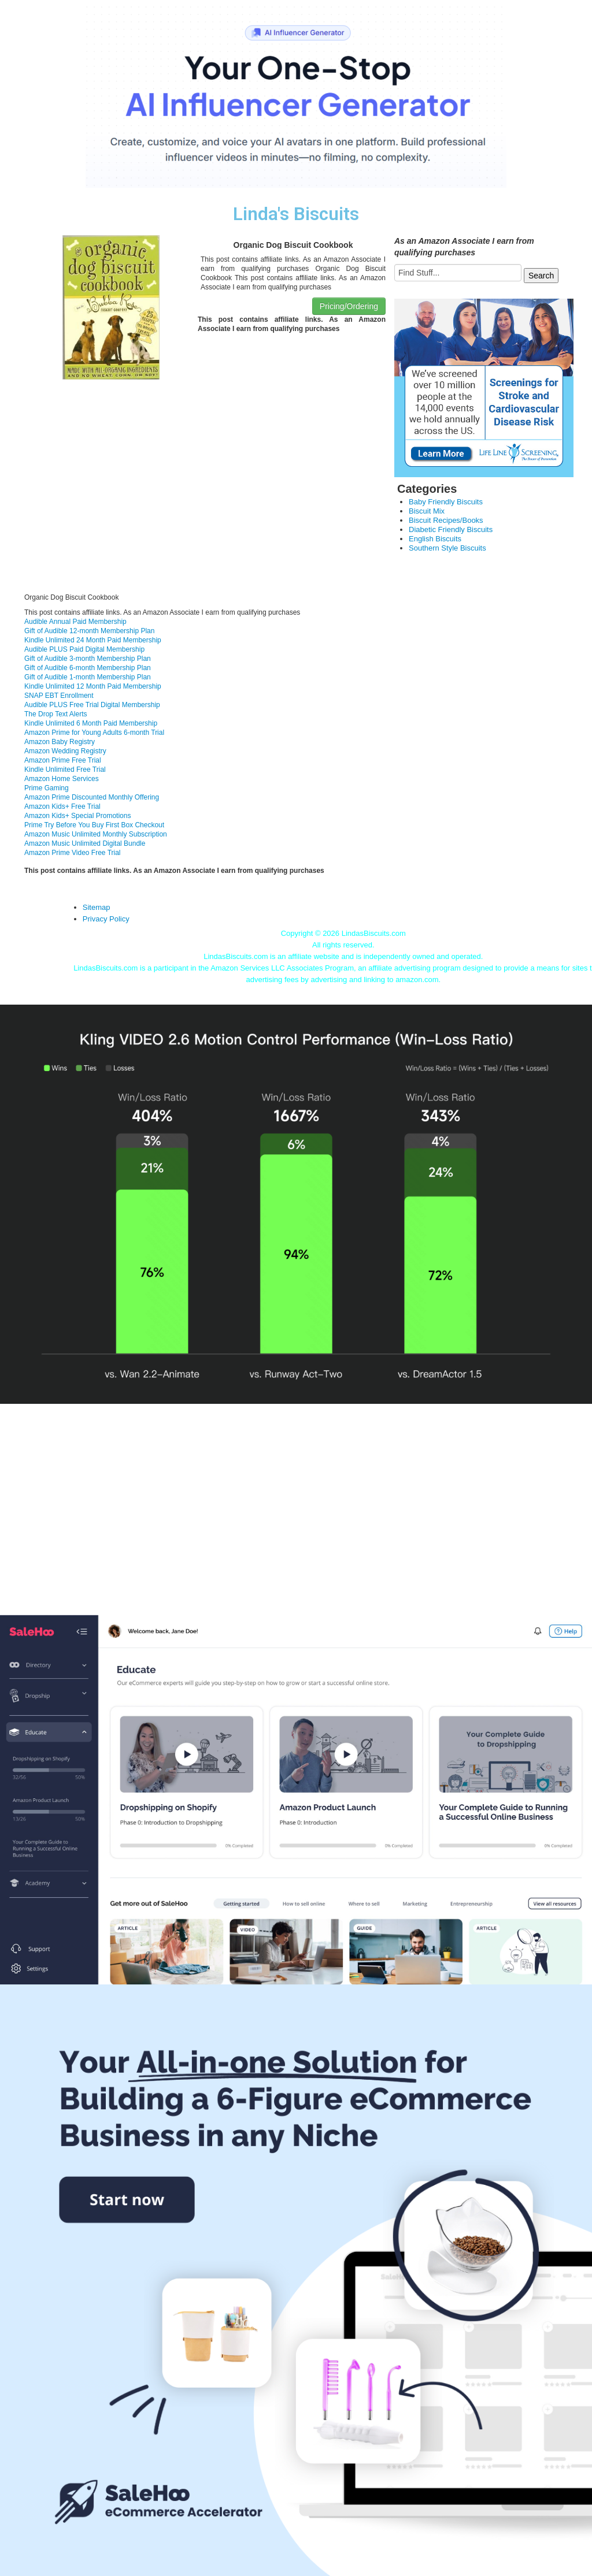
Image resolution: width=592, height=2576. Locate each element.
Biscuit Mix (427, 511)
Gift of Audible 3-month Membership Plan (87, 659)
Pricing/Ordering (349, 306)
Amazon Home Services (61, 779)
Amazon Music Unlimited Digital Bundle (84, 843)
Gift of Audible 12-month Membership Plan (89, 631)
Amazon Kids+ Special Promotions (77, 816)
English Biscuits (435, 538)
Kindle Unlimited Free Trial (65, 769)
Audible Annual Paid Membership (75, 622)
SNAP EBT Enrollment (59, 696)
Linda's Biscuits (296, 214)
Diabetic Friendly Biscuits (451, 529)
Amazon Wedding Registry (65, 751)
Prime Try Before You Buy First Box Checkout (94, 825)
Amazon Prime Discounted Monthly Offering (91, 797)
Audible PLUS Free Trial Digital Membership (92, 705)
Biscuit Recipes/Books (446, 520)
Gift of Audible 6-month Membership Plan (87, 668)
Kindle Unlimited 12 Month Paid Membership (92, 686)
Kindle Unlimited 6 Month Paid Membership (90, 723)
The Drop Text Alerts (55, 714)
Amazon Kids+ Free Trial (62, 806)
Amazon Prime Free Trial (62, 760)
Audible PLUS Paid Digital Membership (84, 649)
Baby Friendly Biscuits (446, 501)
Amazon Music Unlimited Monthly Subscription (95, 834)
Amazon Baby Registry (59, 742)
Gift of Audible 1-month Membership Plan (87, 677)
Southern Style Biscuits (447, 548)
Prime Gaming (46, 788)
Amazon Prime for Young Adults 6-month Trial (94, 732)
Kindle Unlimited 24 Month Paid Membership (92, 640)
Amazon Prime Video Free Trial (72, 853)
